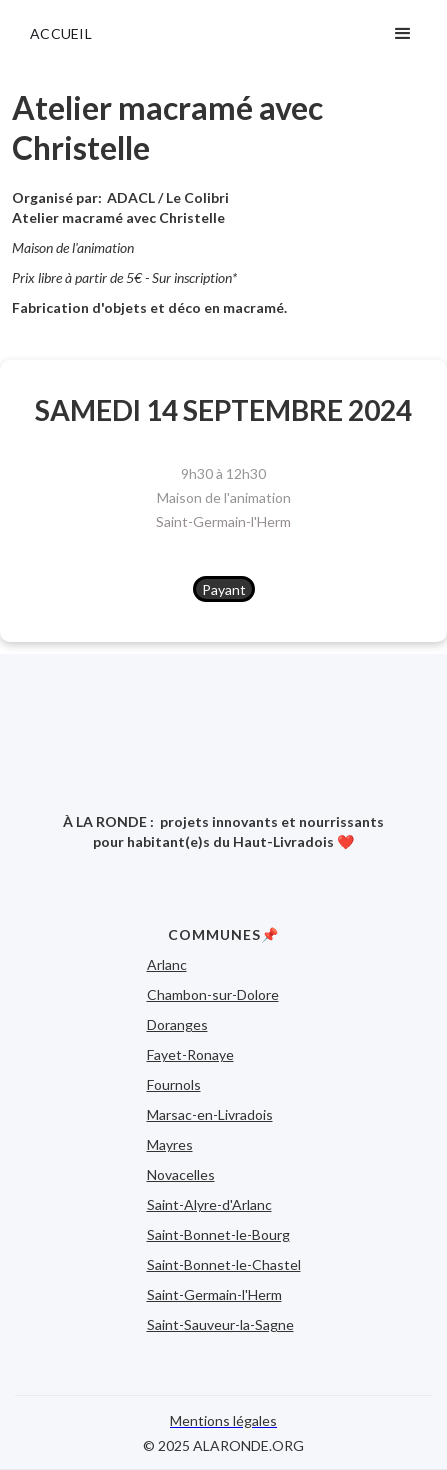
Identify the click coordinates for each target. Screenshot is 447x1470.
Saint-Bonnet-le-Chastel (224, 1264)
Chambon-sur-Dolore (213, 994)
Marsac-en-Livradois (210, 1114)
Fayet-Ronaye (190, 1054)
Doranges (177, 1024)
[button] (403, 34)
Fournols (174, 1084)
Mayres (170, 1144)
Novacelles (181, 1174)
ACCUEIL (61, 33)
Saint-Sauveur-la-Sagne (220, 1324)
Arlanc (167, 964)
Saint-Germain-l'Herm (223, 521)
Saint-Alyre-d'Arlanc (209, 1204)
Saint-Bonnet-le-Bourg (218, 1234)
